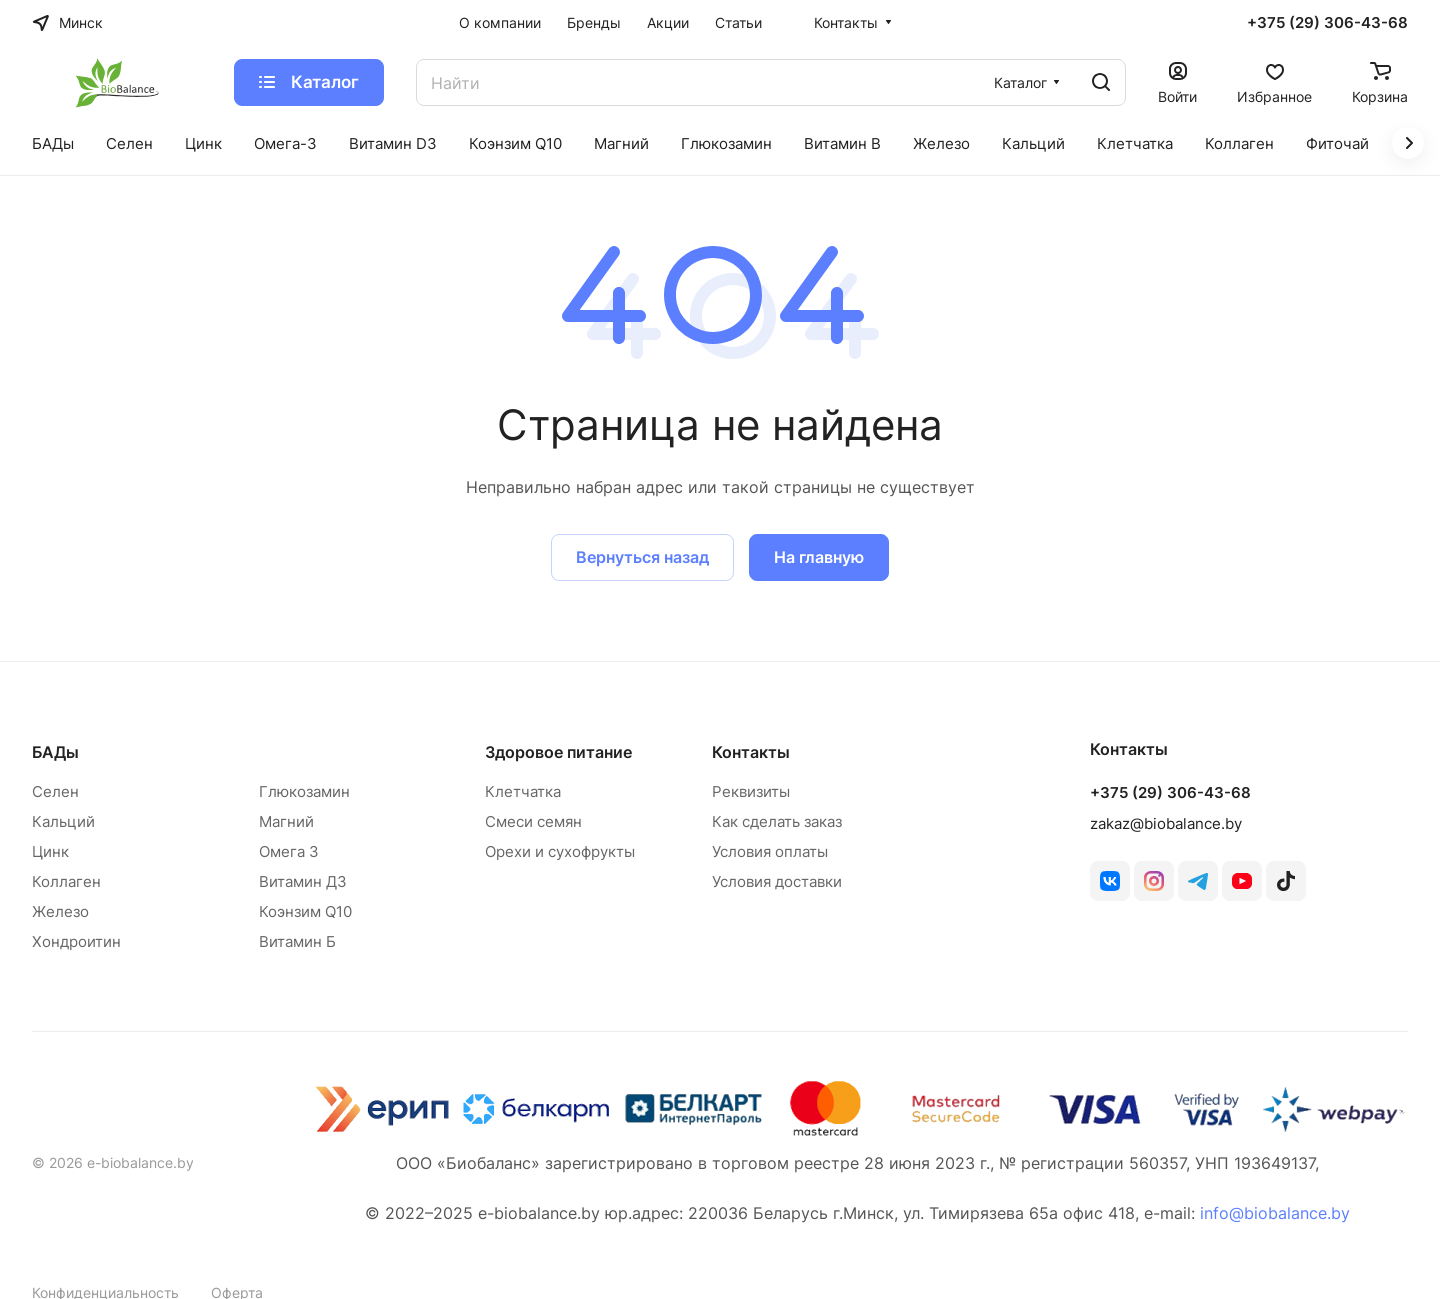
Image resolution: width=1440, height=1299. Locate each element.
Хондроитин (76, 941)
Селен (55, 791)
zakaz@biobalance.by (1166, 823)
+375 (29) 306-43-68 (1327, 23)
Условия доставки (777, 881)
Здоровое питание (558, 752)
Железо (60, 911)
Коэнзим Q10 (305, 911)
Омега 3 (289, 851)
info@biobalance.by (1275, 1213)
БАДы (55, 752)
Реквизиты (751, 791)
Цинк (50, 851)
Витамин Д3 (303, 881)
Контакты (751, 752)
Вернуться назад (642, 557)
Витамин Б (297, 941)
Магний (286, 821)
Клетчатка (523, 791)
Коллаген (66, 881)
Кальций (63, 821)
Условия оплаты (770, 851)
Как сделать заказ (777, 821)
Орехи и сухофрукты (560, 851)
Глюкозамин (304, 791)
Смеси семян (533, 821)
